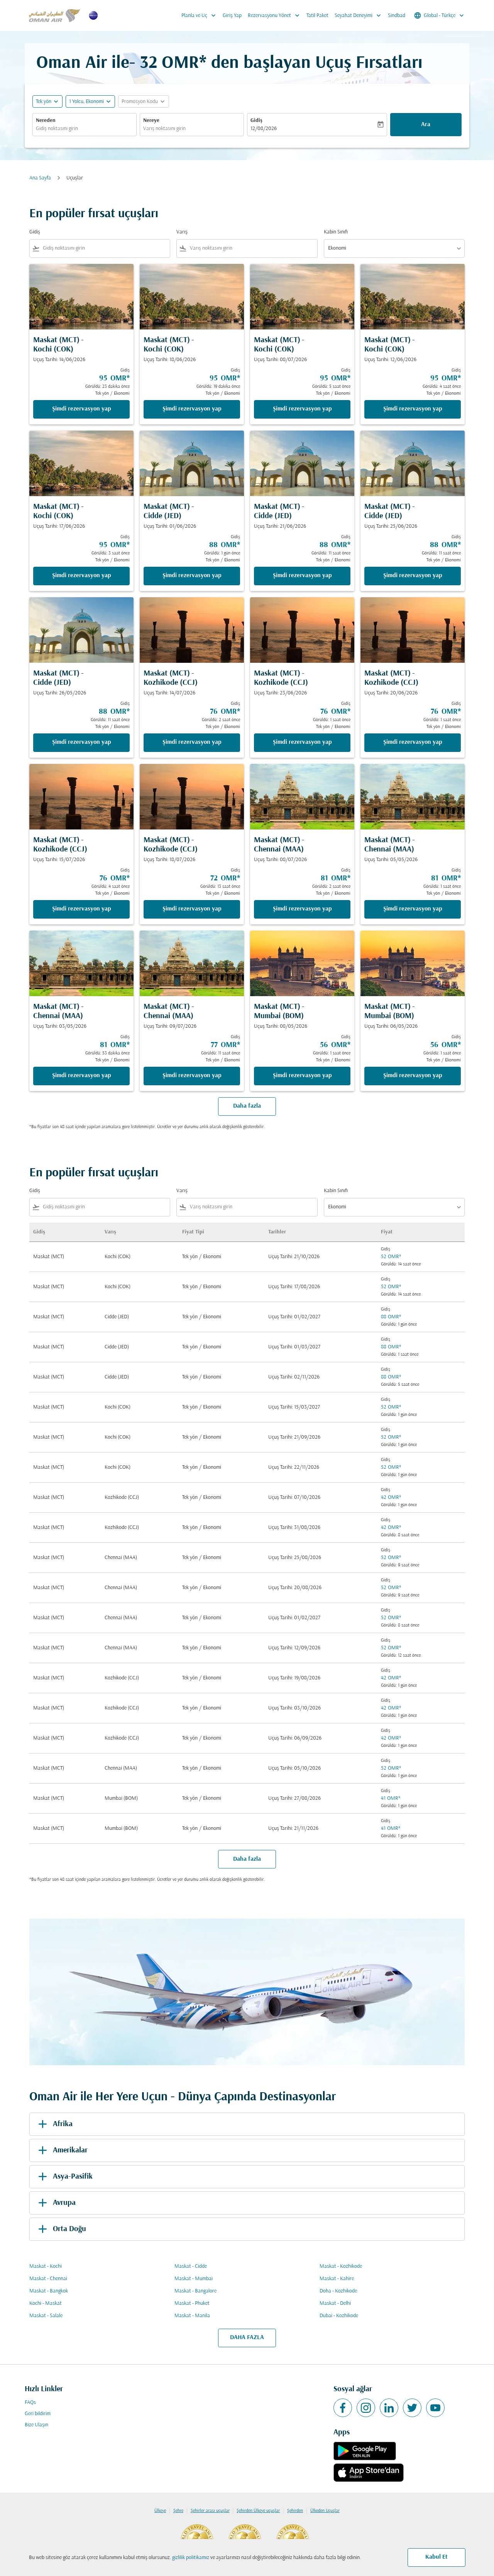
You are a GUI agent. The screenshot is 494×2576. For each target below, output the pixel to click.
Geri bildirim (38, 2414)
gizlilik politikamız (190, 2558)
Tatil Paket (317, 16)
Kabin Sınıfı (336, 232)
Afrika (54, 2124)
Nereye (151, 120)
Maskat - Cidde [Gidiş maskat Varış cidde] (190, 2266)
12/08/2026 (263, 129)
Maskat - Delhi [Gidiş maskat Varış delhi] (335, 2303)
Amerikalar (62, 2150)
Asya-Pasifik (64, 2177)
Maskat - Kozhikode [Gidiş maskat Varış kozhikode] (341, 2266)
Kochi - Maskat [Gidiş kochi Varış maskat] (45, 2303)
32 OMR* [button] (173, 63)
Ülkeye (160, 2510)
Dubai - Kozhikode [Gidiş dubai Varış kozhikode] (339, 2316)
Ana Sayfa (40, 178)
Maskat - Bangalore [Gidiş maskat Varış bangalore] (195, 2291)
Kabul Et (436, 2557)
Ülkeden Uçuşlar (325, 2510)
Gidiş (256, 120)
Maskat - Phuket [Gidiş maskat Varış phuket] (192, 2303)
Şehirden (295, 2510)
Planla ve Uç (200, 15)
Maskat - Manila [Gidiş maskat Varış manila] (192, 2316)
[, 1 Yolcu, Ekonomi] (86, 102)
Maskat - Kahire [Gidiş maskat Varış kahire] (337, 2279)
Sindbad (396, 16)
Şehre (178, 2510)
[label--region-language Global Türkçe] (439, 15)
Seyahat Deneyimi (360, 15)
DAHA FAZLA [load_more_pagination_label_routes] (247, 2337)
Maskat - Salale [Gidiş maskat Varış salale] (46, 2316)
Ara (425, 125)
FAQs (30, 2402)
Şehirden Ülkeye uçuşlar (258, 2510)
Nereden (46, 120)
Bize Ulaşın (36, 2425)
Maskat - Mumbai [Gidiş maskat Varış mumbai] (193, 2279)
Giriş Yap (232, 16)
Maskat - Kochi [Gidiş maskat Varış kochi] (45, 2266)
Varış (182, 232)
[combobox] (84, 129)
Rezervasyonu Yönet (275, 15)
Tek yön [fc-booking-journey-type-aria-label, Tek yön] (43, 102)
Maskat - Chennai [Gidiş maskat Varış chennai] (48, 2279)
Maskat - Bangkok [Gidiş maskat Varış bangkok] (48, 2291)
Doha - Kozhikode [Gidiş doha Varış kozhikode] (338, 2291)
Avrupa (56, 2203)
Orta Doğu (61, 2229)
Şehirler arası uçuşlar (210, 2510)
